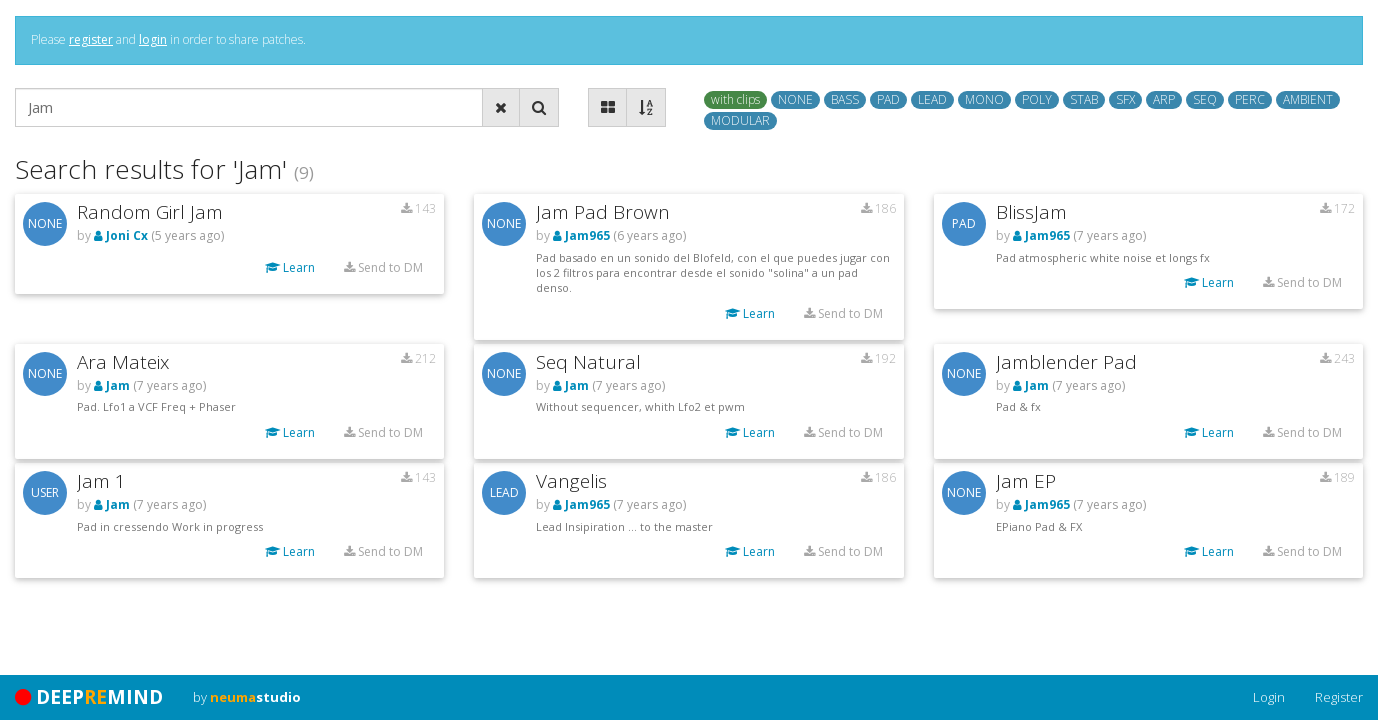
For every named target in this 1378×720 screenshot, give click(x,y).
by (247, 697)
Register (1339, 697)
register (91, 39)
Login (1269, 697)
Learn (290, 267)
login (153, 39)
